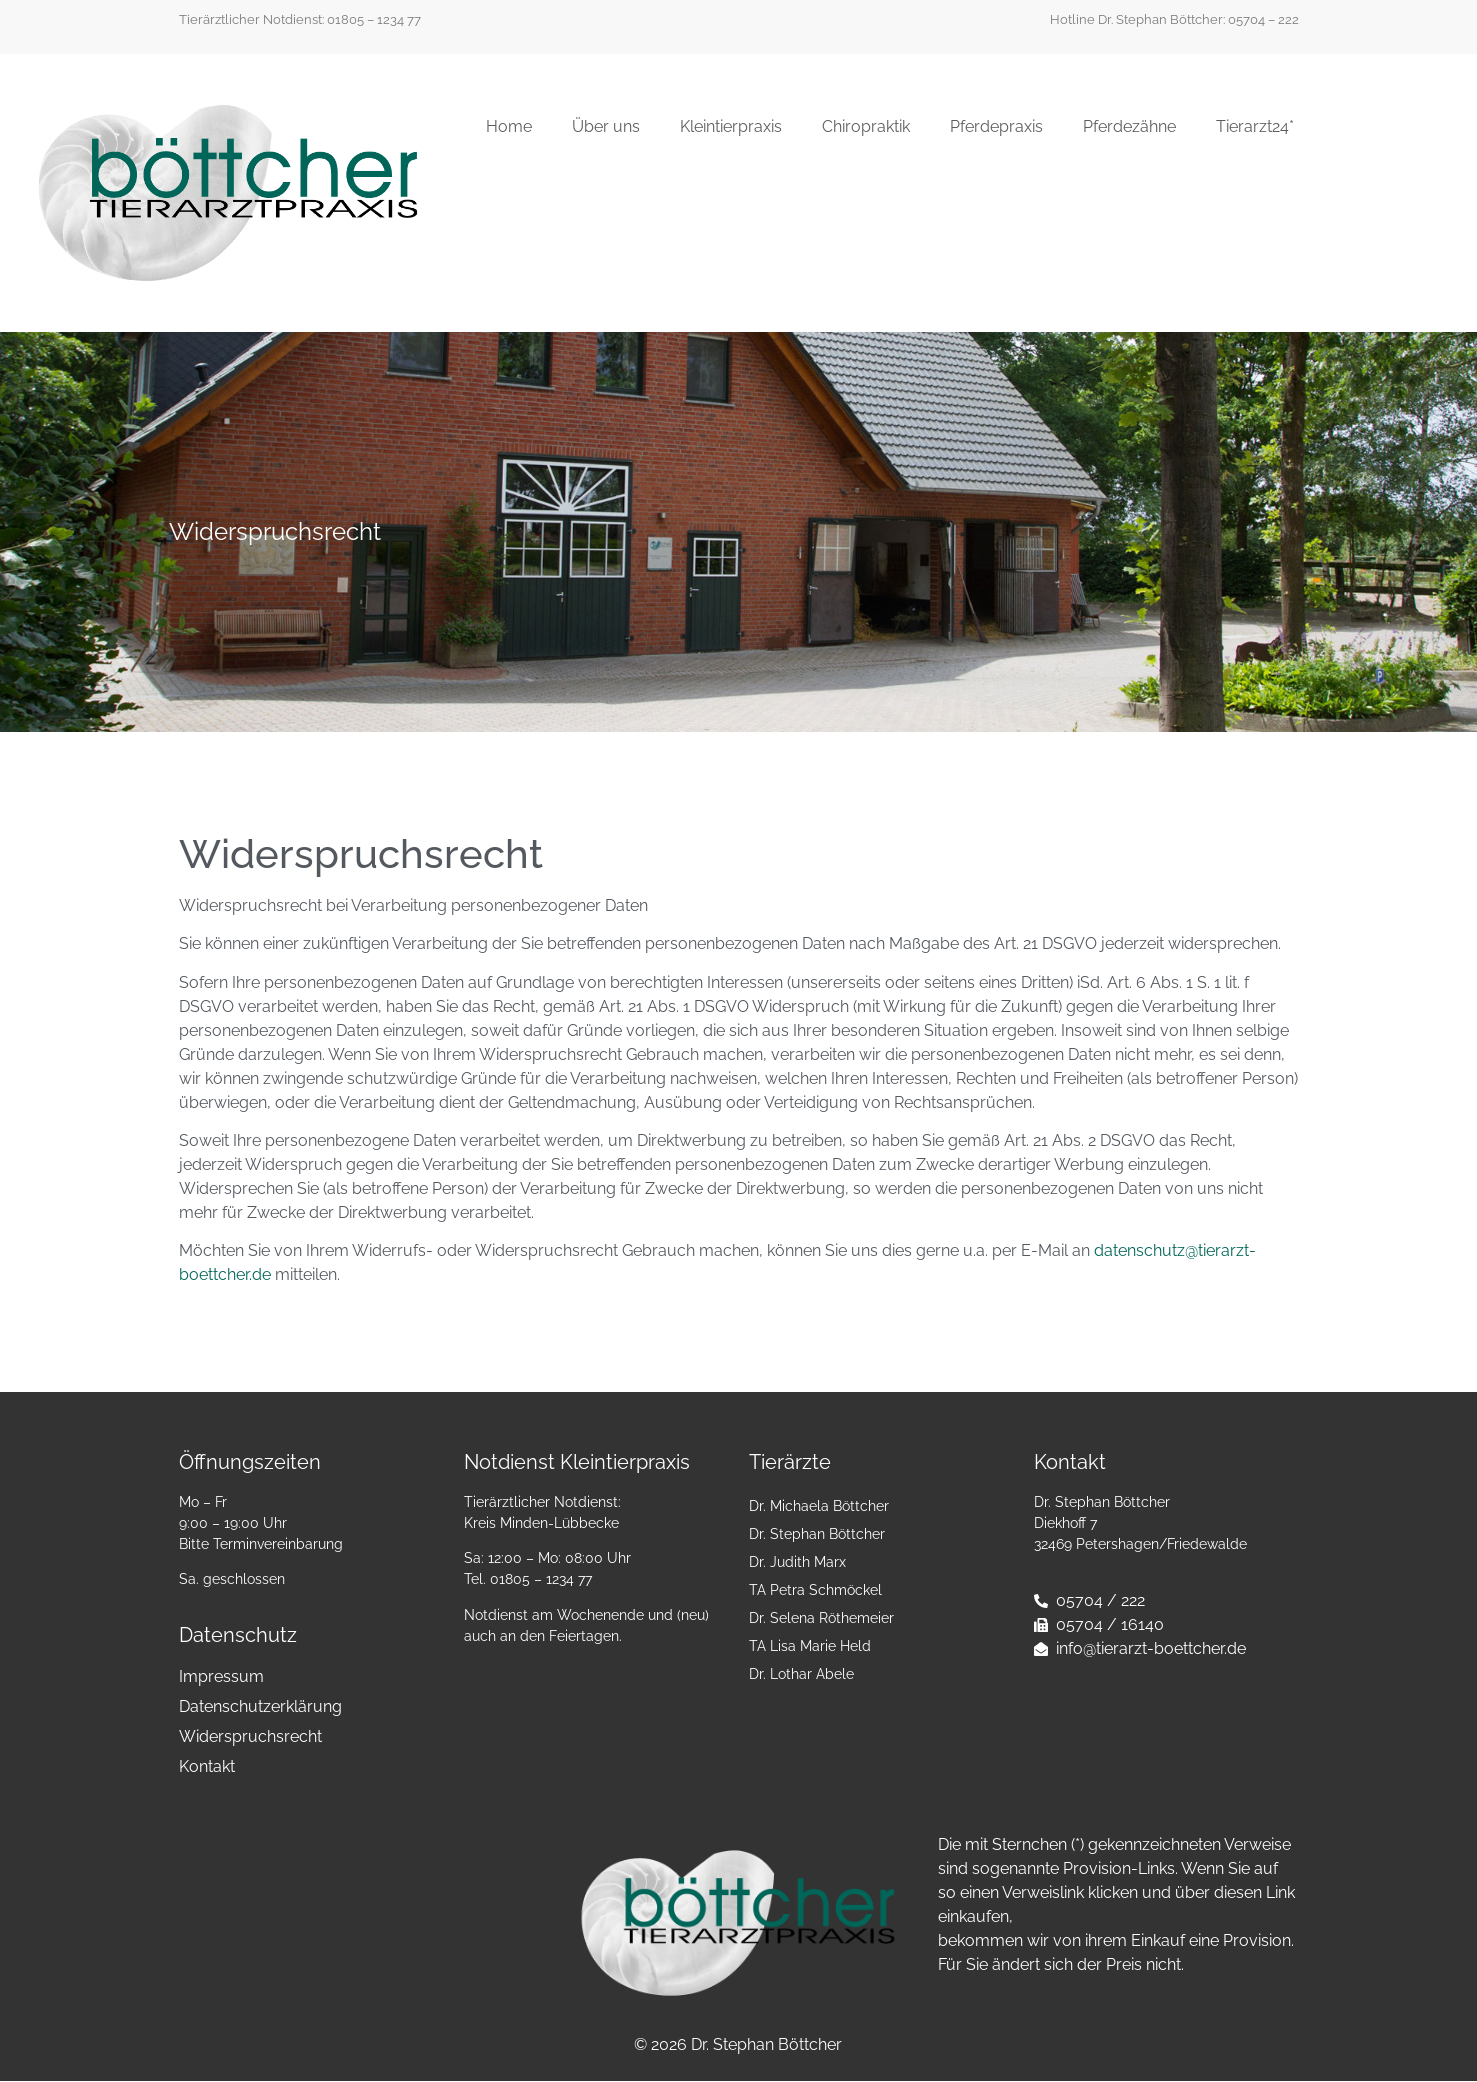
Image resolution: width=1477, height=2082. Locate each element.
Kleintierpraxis (731, 126)
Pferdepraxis (996, 126)
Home (509, 126)
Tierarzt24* (1255, 126)
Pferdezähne (1129, 126)
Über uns (606, 126)
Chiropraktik (866, 126)
